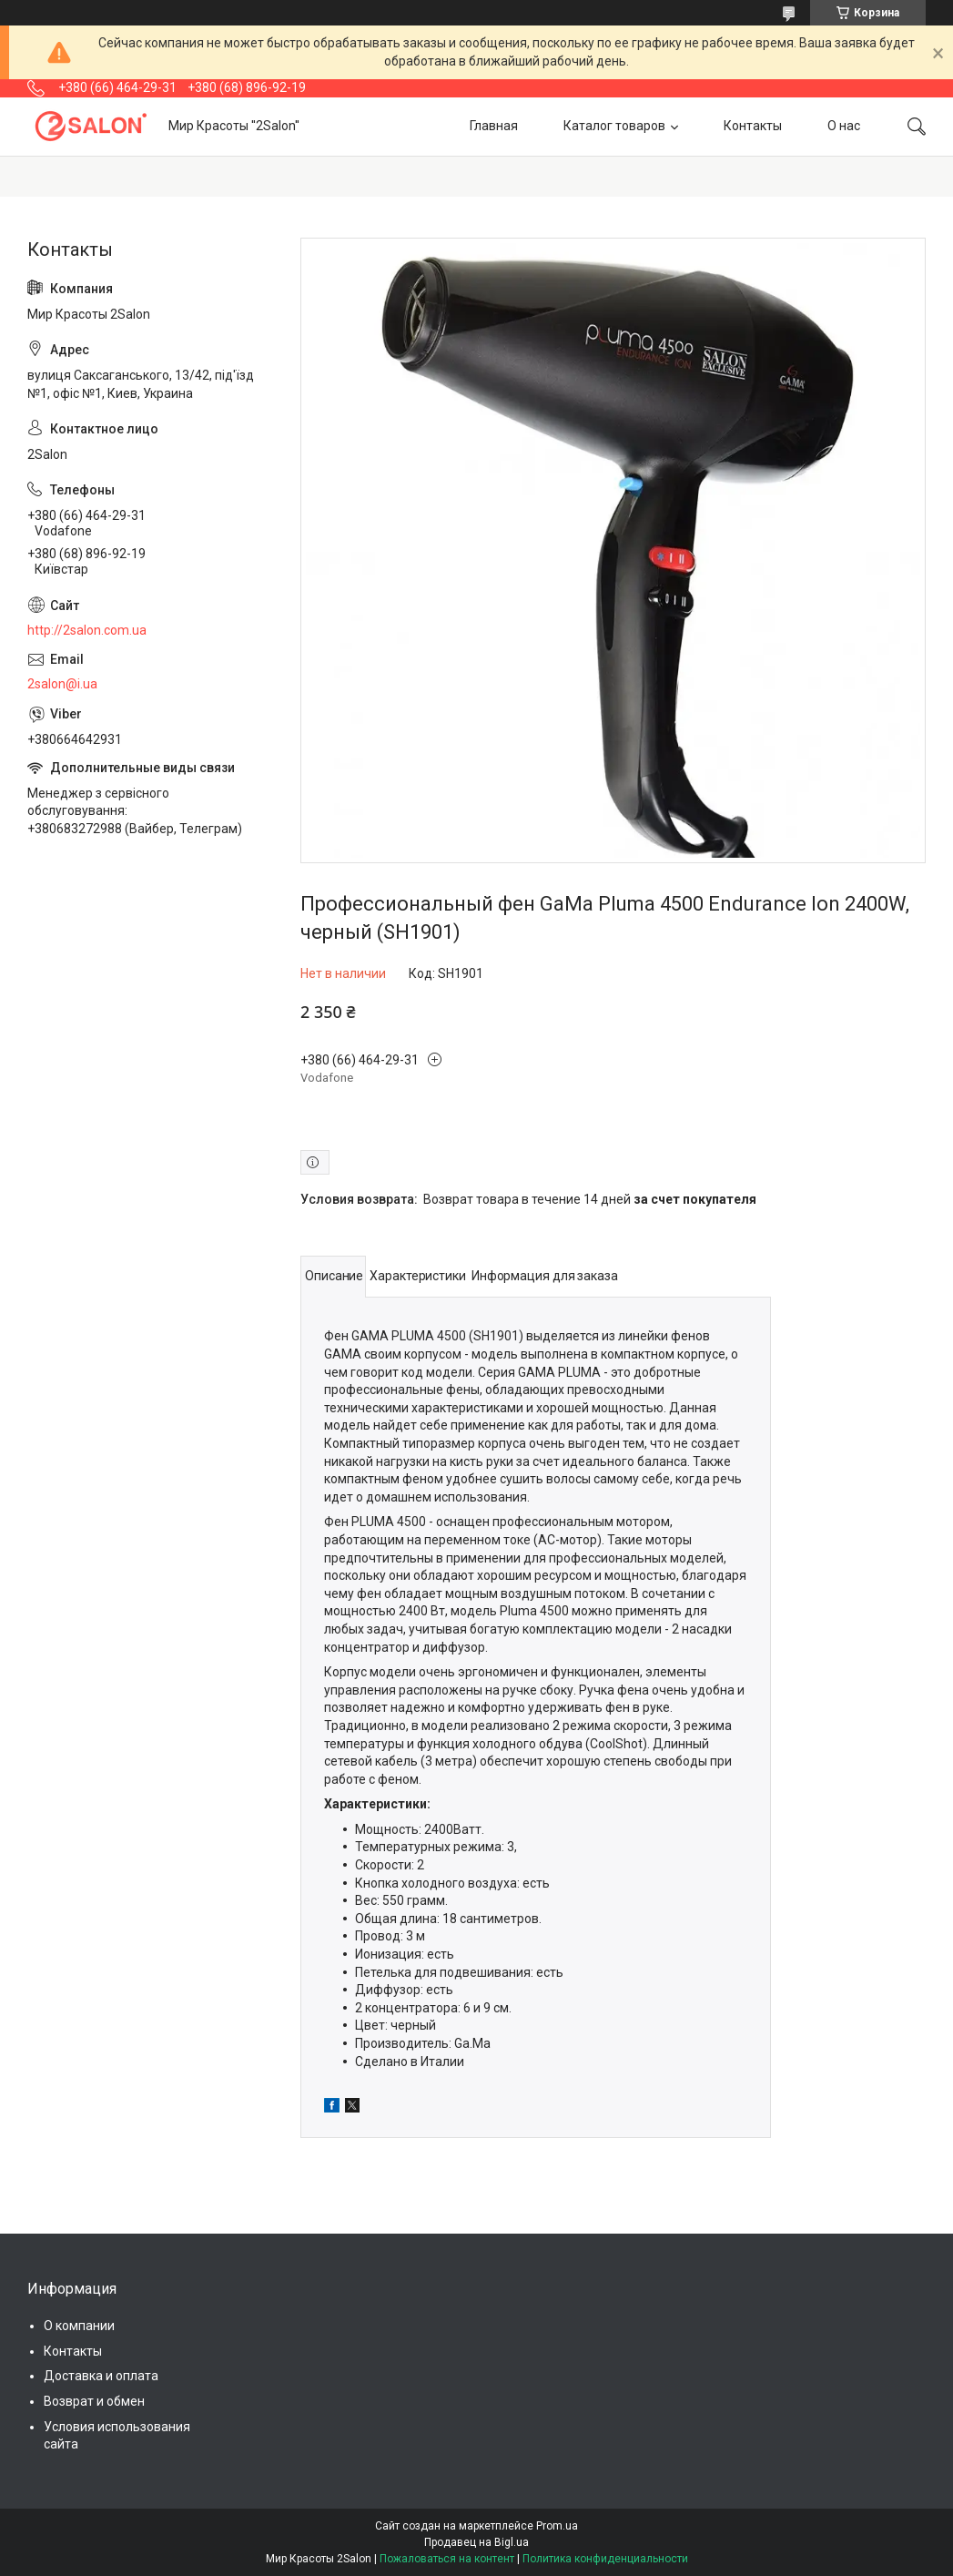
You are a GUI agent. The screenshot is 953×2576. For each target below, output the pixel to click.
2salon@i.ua (62, 684)
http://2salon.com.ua (87, 630)
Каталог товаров (614, 125)
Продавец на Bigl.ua (476, 2542)
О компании (79, 2325)
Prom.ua (557, 2526)
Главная (494, 125)
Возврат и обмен (94, 2401)
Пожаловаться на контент (447, 2558)
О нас (843, 125)
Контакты (753, 125)
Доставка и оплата (101, 2375)
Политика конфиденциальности (605, 2558)
